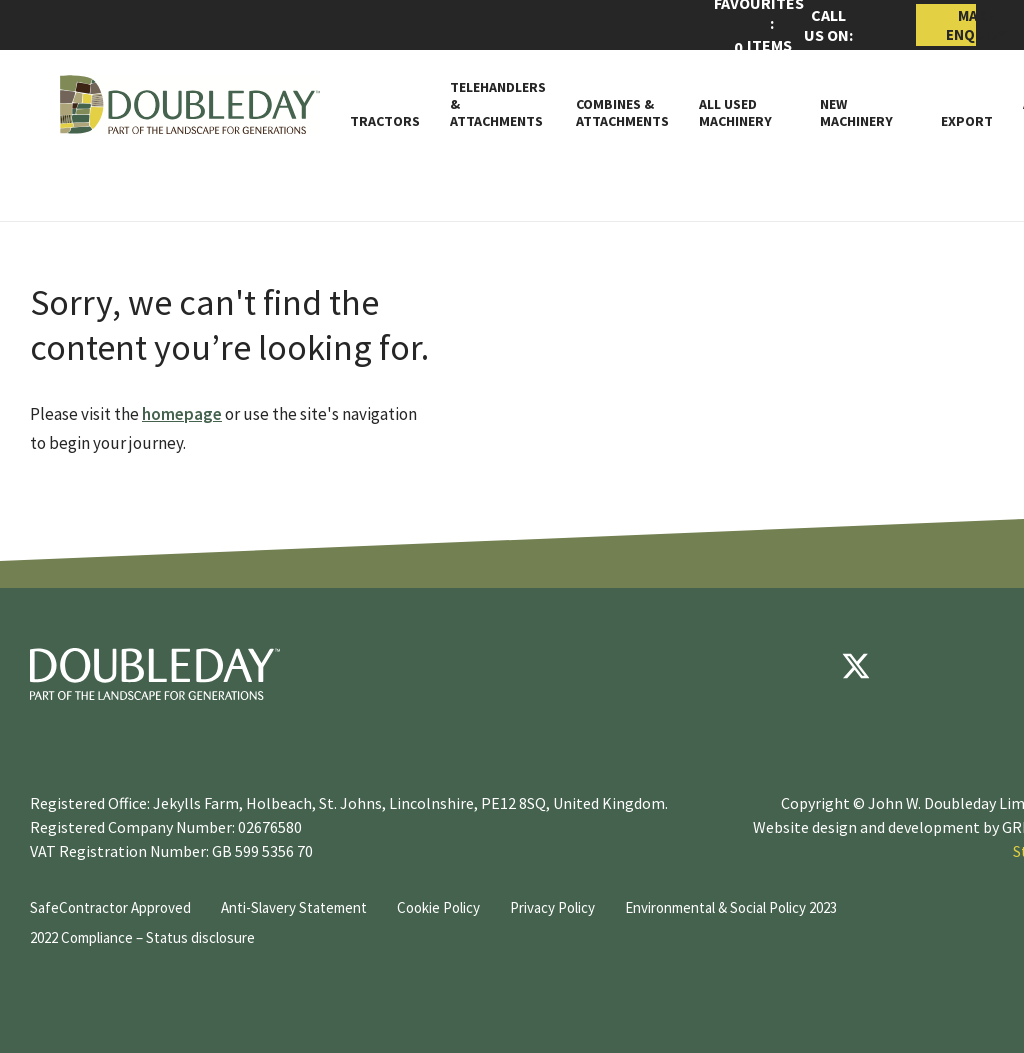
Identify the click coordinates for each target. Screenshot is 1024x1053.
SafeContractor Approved (110, 907)
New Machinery (856, 113)
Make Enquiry (961, 25)
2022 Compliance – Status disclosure (142, 937)
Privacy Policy (552, 907)
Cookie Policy (438, 907)
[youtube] (916, 666)
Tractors (385, 121)
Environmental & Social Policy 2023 (731, 907)
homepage (182, 414)
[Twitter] (856, 666)
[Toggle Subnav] (781, 121)
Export (967, 121)
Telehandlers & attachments (498, 104)
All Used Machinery (735, 113)
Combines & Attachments (622, 113)
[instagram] (976, 666)
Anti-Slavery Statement (294, 907)
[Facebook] (796, 666)
